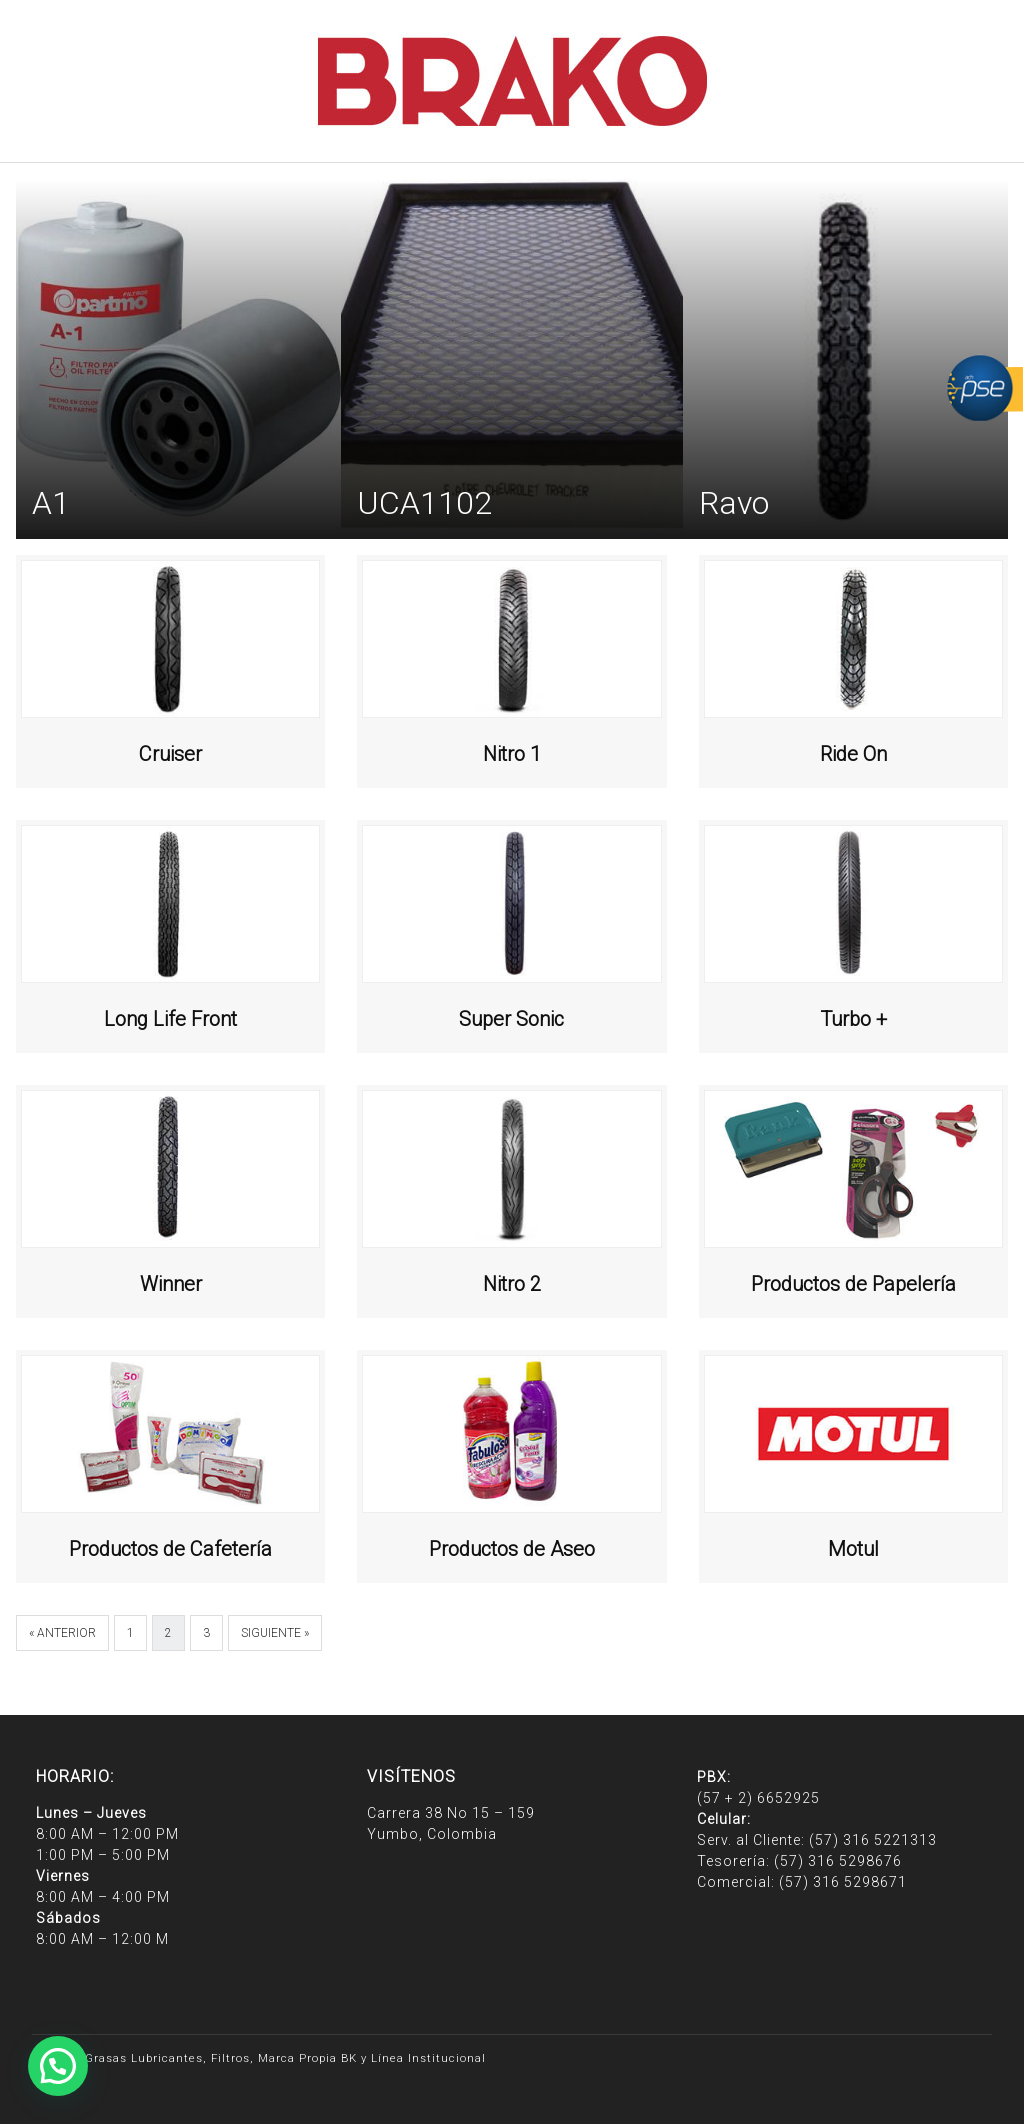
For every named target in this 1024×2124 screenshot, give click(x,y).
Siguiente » (275, 1633)
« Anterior (62, 1633)
